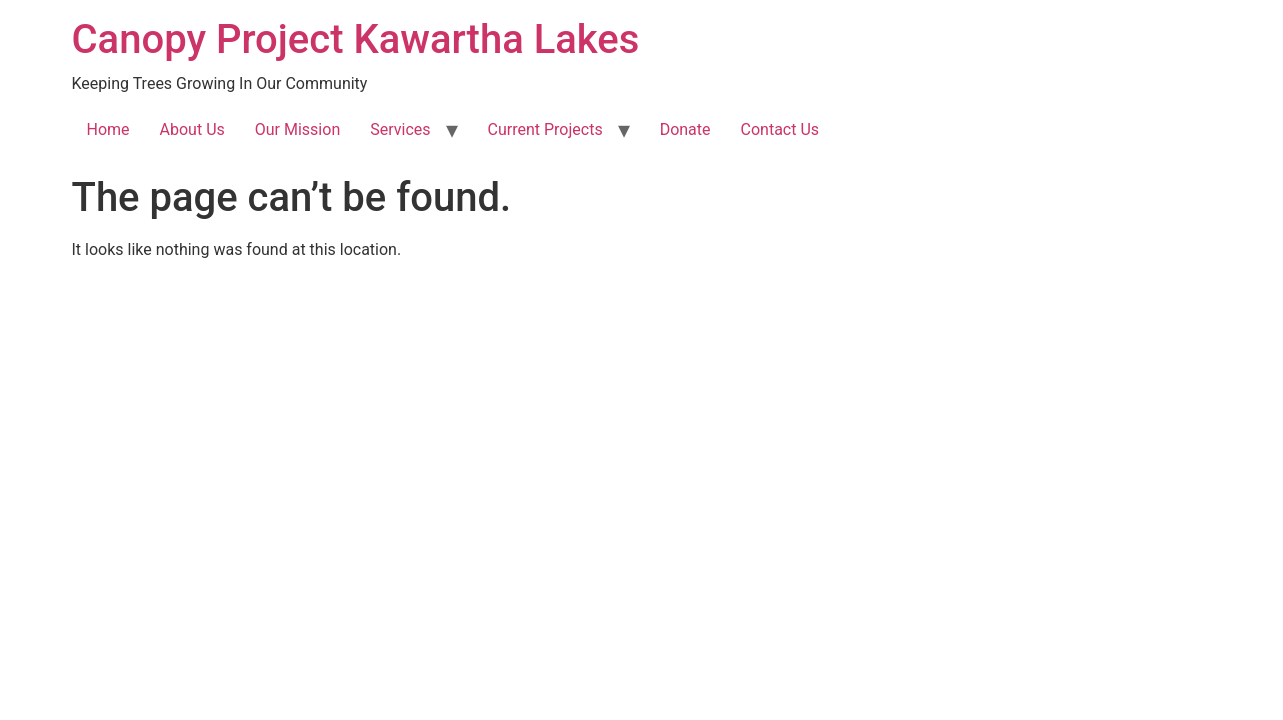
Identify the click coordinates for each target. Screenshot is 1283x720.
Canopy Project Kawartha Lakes (356, 39)
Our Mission (297, 129)
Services (400, 129)
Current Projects (545, 129)
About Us (192, 129)
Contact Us (780, 129)
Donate (685, 129)
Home (108, 129)
